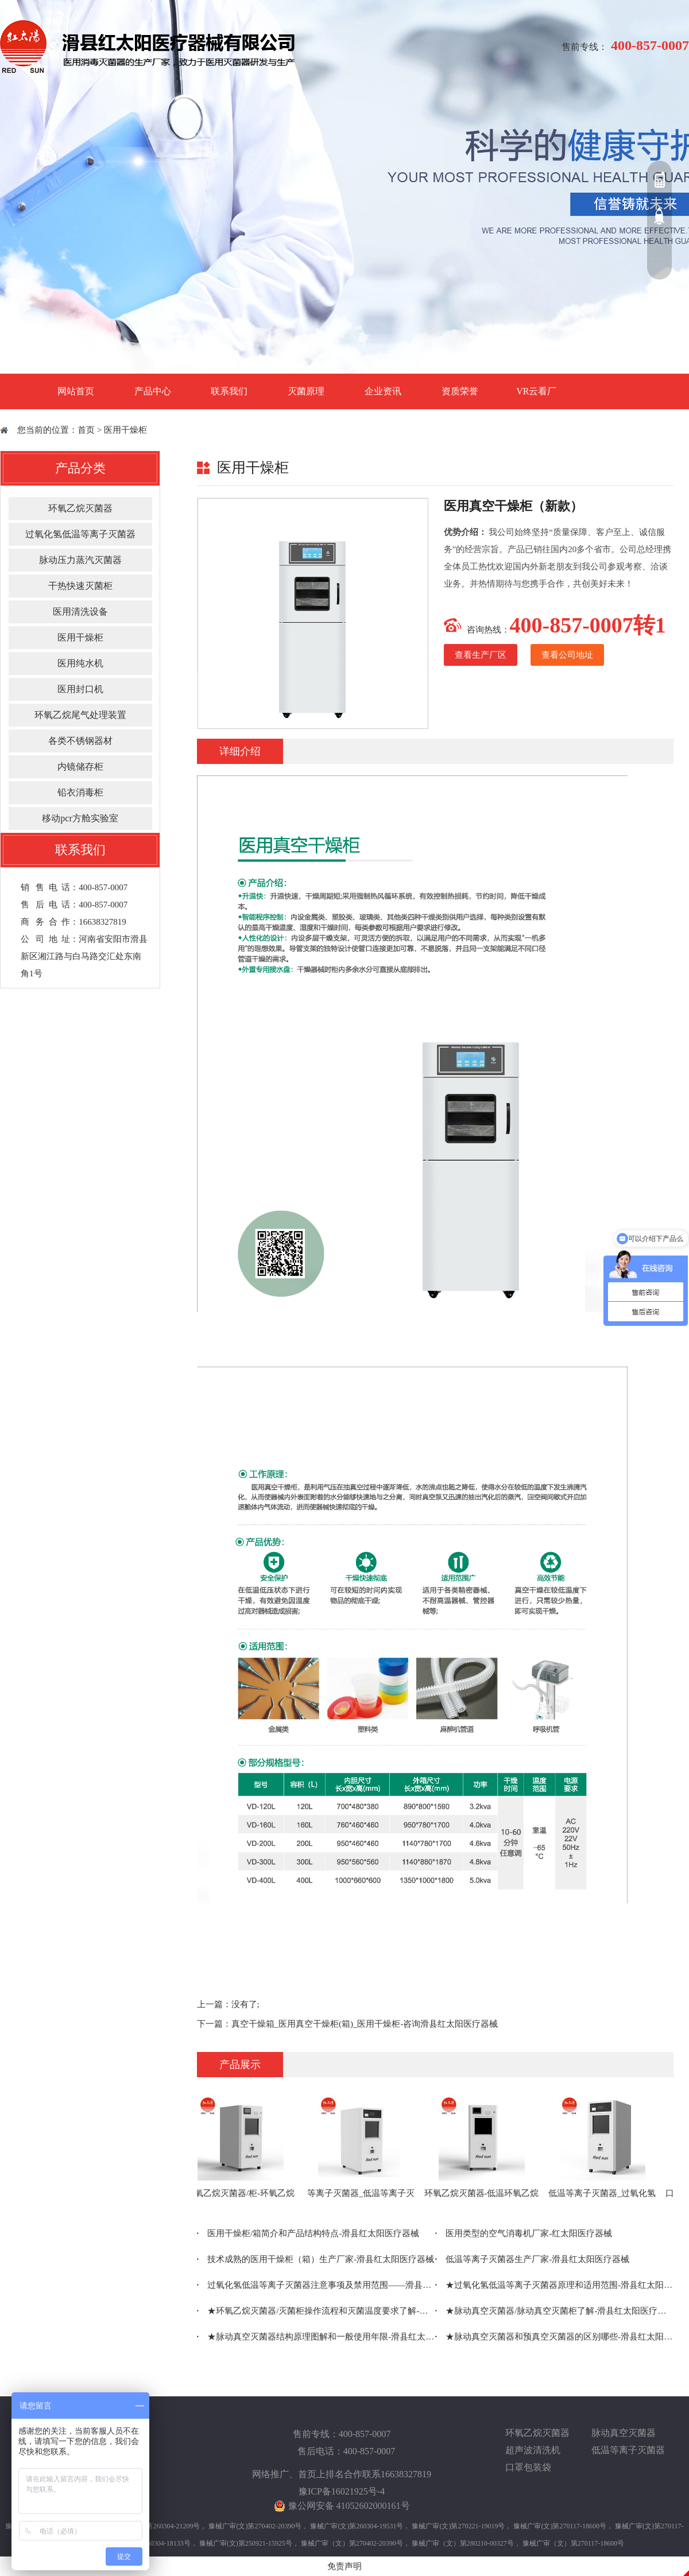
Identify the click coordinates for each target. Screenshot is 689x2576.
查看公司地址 (567, 654)
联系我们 (229, 391)
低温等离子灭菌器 (628, 2450)
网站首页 (75, 391)
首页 (86, 429)
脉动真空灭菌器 (623, 2433)
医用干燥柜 (125, 429)
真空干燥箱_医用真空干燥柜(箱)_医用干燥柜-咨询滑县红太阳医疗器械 (364, 2023)
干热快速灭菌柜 (80, 586)
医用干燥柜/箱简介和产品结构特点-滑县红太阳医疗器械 (308, 2233)
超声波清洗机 (532, 2450)
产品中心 (152, 391)
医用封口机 (80, 689)
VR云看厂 (536, 391)
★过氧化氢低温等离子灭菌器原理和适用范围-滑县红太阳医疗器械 (554, 2285)
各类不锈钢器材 (80, 741)
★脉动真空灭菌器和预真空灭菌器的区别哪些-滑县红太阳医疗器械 (554, 2336)
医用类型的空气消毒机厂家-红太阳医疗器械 (524, 2233)
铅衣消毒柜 (80, 792)
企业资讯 (383, 391)
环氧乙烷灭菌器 (80, 508)
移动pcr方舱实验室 (80, 818)
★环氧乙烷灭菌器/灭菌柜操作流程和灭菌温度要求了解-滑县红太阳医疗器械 (316, 2310)
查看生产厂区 (480, 654)
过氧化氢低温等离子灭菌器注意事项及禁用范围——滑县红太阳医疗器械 (316, 2285)
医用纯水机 (80, 663)
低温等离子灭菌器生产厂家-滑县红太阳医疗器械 (532, 2259)
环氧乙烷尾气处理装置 (80, 715)
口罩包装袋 (528, 2467)
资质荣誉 (460, 391)
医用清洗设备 (80, 611)
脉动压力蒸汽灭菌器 (80, 560)
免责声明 (344, 2566)
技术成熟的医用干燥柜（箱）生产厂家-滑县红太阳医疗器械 (316, 2259)
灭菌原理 (306, 391)
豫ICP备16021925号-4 (342, 2491)
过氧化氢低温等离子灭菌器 (80, 534)
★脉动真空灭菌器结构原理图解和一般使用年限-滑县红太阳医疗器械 (316, 2336)
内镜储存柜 (80, 766)
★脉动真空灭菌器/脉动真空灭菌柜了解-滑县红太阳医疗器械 (554, 2310)
